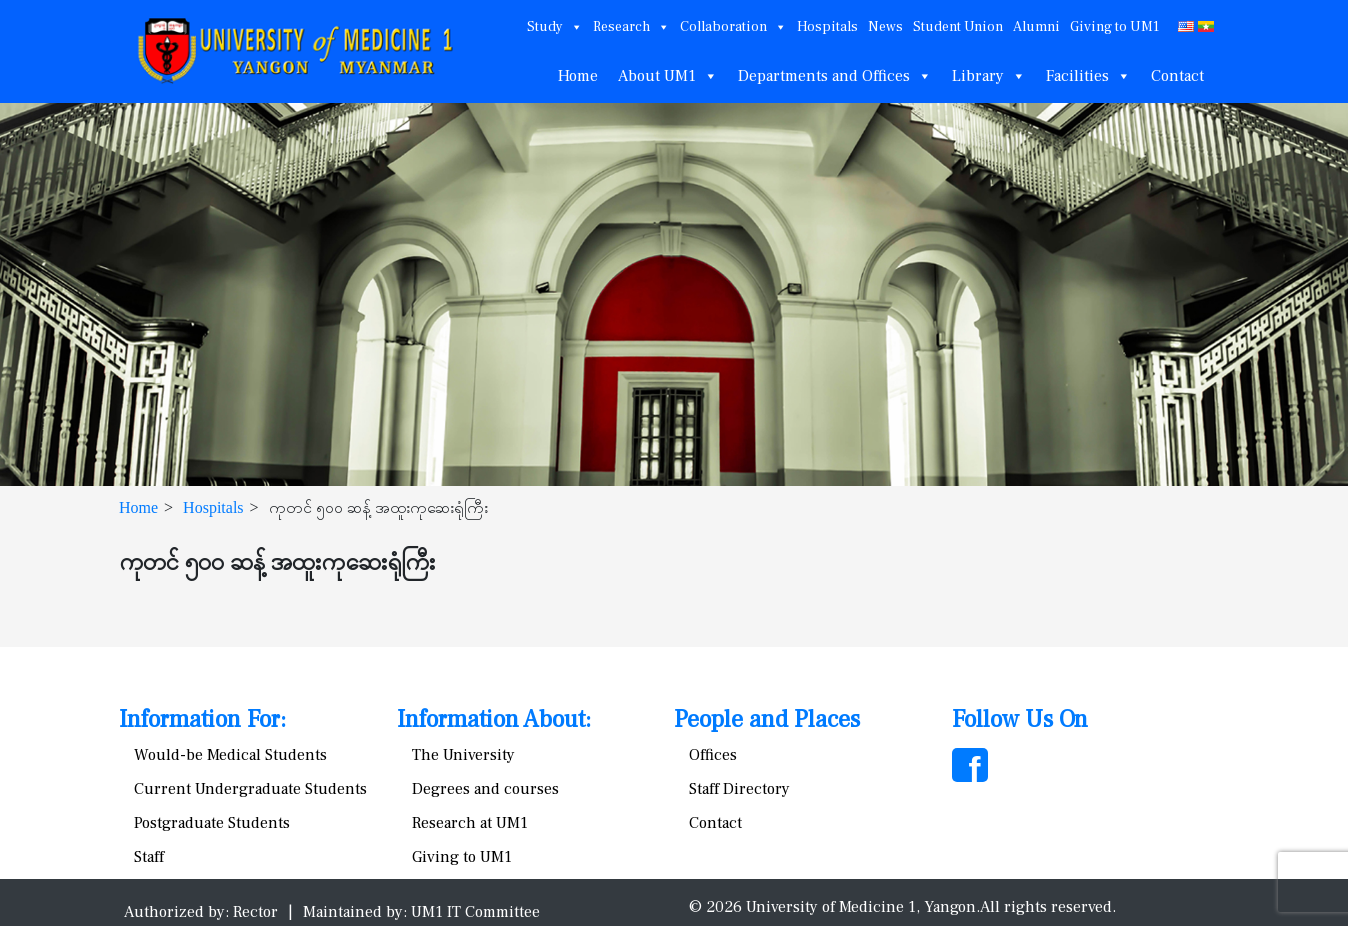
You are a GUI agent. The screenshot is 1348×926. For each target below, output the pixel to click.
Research (631, 27)
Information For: (202, 719)
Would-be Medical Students (230, 755)
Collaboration (733, 27)
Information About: (494, 719)
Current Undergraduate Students (250, 789)
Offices (713, 755)
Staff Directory (739, 789)
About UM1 (668, 76)
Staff (149, 857)
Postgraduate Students (212, 823)
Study (555, 27)
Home (578, 76)
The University (463, 755)
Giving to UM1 (1114, 27)
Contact (1177, 76)
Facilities (1088, 76)
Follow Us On (1020, 719)
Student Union (958, 27)
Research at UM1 (470, 823)
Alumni (1036, 27)
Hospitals (827, 27)
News (885, 27)
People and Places (767, 719)
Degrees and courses (485, 789)
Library (989, 76)
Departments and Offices (835, 76)
